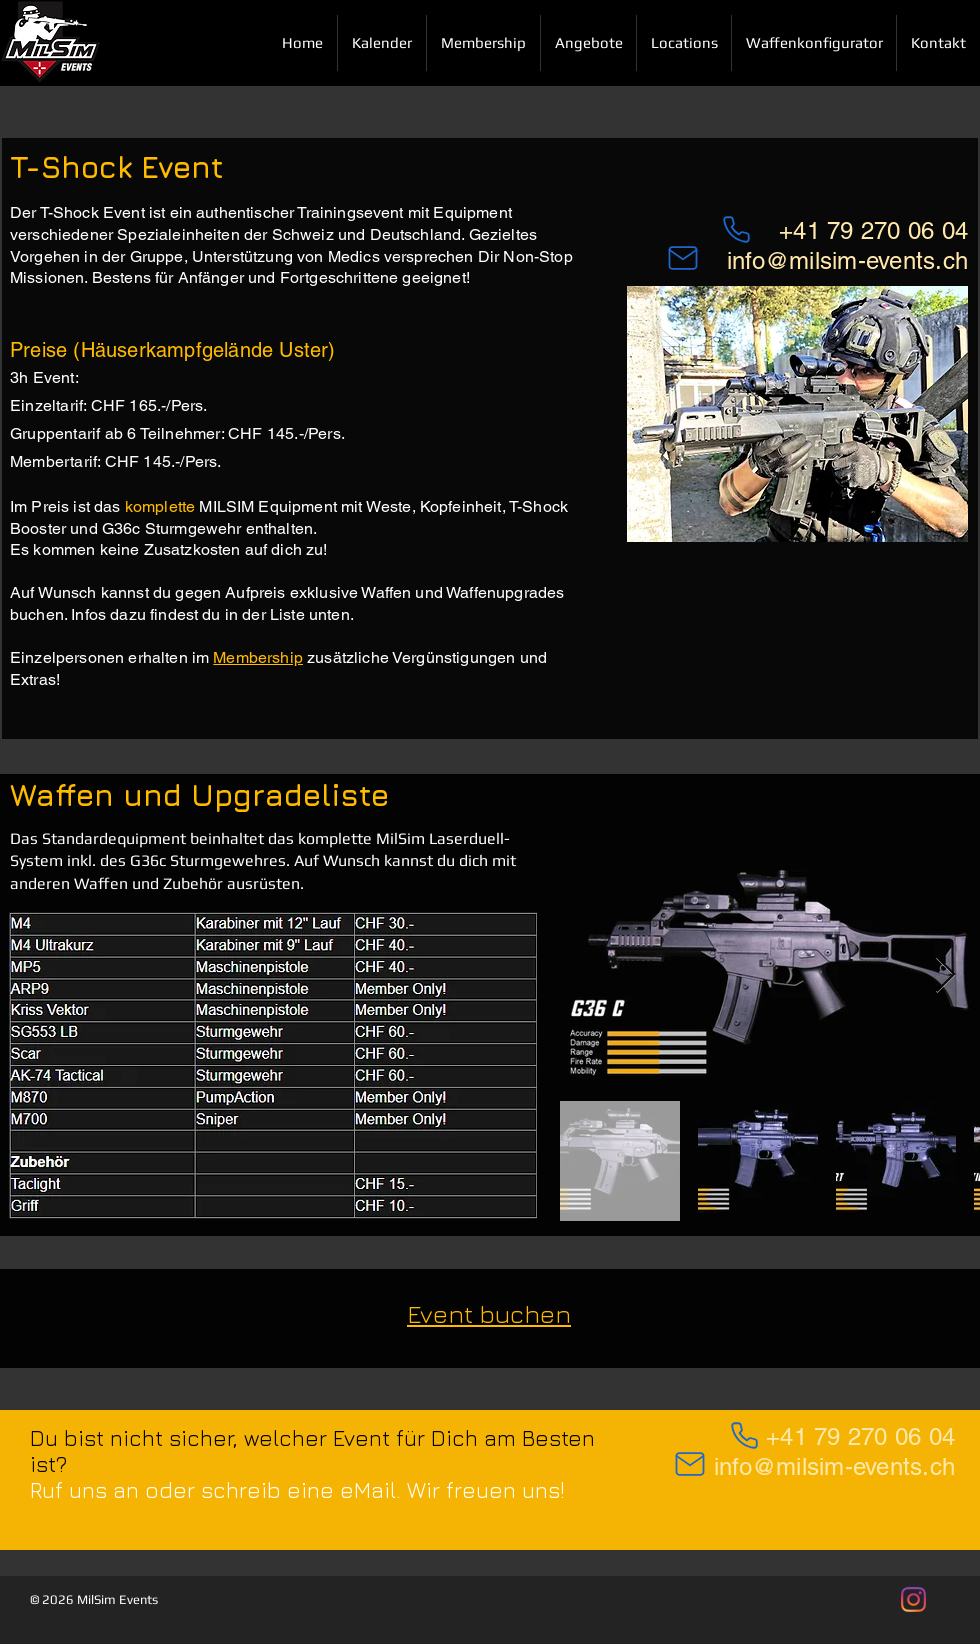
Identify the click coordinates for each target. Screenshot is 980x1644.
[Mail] (683, 258)
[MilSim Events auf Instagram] (913, 1599)
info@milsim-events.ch (847, 260)
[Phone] (744, 1435)
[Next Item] (945, 975)
